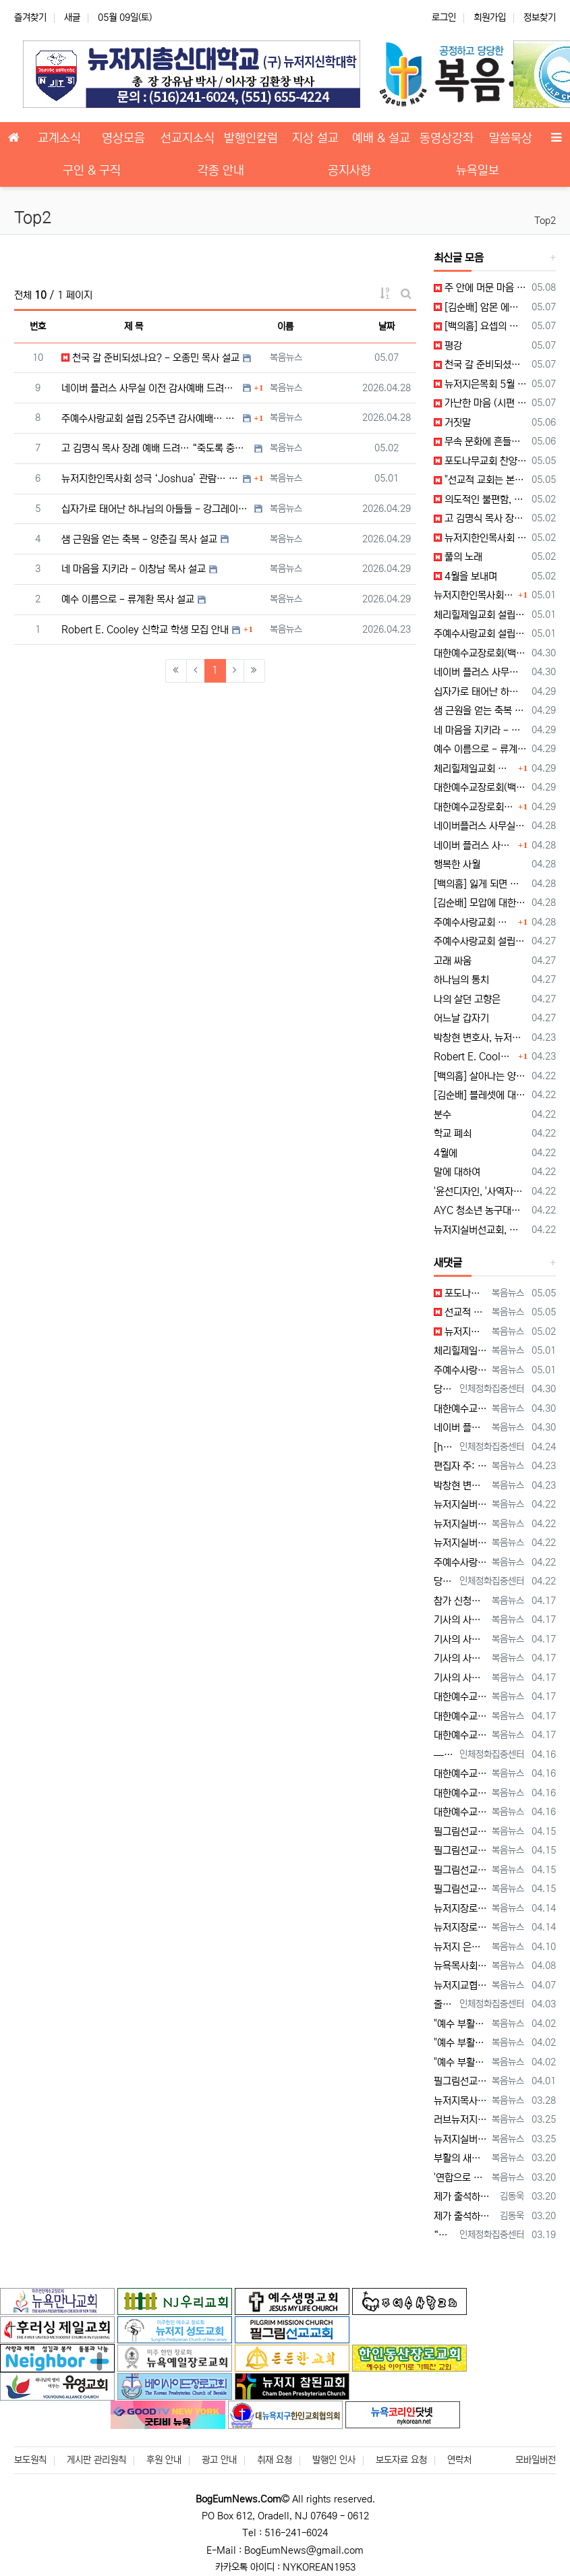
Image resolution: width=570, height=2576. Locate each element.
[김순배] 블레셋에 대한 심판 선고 (480, 1095)
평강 (448, 345)
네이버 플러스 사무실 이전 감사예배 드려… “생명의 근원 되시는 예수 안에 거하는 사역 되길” (150, 388)
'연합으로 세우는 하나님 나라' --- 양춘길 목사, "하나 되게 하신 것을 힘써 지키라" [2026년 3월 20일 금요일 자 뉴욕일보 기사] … (460, 2177)
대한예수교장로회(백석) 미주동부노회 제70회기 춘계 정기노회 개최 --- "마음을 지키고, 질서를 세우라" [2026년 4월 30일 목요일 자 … (460, 1408)
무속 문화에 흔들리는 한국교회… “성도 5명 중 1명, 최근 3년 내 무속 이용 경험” (480, 441)
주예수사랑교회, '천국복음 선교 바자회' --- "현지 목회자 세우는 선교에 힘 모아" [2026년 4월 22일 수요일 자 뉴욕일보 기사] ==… (460, 1562)
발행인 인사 (333, 2460)
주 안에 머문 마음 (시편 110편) (480, 287)
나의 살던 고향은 (467, 999)
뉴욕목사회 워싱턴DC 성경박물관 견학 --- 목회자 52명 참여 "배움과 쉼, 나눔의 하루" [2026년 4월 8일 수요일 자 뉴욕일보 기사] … (460, 1966)
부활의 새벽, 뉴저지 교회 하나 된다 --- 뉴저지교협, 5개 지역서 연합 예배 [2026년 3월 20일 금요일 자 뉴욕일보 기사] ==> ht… (460, 2158)
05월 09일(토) (125, 17)
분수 (442, 1114)
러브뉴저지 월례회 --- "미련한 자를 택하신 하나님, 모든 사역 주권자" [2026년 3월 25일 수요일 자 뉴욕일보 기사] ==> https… (460, 2119)
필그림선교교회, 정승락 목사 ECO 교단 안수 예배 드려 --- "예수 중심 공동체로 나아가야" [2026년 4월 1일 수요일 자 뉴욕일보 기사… (460, 2081)
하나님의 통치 (461, 979)
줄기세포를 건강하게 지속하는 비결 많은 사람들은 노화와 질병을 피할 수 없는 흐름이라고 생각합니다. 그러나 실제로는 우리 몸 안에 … (444, 2004)
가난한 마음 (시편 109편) (480, 403)
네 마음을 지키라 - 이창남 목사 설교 (133, 569)
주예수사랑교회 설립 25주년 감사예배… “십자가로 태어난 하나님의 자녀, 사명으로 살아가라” (150, 418)
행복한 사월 (457, 864)
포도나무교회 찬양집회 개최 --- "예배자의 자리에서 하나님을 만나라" (480, 461)
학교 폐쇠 (453, 1133)
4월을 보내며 (465, 576)
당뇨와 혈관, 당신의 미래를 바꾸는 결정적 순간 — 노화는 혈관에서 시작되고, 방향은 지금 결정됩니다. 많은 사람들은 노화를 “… (444, 1389)
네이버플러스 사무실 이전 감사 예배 (480, 826)
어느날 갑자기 (461, 1018)
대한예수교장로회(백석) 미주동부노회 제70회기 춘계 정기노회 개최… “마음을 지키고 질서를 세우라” (474, 807)
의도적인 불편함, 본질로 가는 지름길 (480, 499)
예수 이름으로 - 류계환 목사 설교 (127, 599)
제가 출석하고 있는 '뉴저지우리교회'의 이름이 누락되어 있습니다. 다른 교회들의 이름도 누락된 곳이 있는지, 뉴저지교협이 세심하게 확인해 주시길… (464, 2196)
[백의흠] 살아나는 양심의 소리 (480, 1076)
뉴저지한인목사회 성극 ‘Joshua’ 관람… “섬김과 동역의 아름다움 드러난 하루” (150, 478)
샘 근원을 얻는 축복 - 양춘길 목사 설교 (139, 539)
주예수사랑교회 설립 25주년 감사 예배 (480, 941)
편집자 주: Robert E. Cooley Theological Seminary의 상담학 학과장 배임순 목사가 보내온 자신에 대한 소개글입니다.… (460, 1466)
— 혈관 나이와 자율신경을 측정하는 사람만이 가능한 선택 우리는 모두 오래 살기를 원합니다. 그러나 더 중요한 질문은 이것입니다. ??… (444, 1755)
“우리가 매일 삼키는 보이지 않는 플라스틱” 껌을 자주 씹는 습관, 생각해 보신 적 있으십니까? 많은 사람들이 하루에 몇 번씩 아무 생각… (444, 2235)
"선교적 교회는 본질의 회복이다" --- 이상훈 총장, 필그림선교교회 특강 (480, 480)
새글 (72, 17)
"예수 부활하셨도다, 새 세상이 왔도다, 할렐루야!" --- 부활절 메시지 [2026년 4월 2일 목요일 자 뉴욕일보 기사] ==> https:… (460, 2024)
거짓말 (452, 422)
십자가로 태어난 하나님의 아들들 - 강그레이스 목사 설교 (156, 509)
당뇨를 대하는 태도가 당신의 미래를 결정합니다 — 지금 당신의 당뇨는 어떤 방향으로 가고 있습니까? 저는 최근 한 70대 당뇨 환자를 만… (444, 1581)
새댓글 (448, 1263)
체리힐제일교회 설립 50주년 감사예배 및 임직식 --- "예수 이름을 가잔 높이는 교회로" (480, 615)
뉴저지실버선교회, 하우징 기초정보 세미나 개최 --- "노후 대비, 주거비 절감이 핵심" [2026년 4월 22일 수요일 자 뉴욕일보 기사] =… (460, 1504)
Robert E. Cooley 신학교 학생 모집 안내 (145, 629)
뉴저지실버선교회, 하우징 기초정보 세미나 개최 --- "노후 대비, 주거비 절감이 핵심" (480, 1230)
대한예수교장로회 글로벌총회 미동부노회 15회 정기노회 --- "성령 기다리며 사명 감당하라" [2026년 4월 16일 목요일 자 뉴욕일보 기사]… (460, 1773)
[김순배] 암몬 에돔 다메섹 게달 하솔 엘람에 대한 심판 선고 (480, 307)
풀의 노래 (458, 557)
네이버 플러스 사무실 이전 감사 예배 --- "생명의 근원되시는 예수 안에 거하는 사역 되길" (480, 672)
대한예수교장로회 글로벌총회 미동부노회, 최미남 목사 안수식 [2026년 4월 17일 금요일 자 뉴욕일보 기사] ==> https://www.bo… (460, 1696)
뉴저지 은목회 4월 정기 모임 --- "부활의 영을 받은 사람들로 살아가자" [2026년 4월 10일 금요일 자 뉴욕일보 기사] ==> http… (460, 1947)
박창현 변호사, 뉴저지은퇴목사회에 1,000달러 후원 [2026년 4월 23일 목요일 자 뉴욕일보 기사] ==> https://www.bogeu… (460, 1485)
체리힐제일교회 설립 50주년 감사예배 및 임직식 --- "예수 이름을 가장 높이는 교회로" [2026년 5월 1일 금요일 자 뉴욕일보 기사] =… (460, 1350)
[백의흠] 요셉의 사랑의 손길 (480, 326)
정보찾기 (539, 17)
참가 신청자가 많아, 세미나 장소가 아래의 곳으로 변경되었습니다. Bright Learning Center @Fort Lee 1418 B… (460, 1601)
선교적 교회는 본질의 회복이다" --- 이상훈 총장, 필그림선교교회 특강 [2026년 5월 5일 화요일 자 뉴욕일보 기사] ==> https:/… (460, 1312)
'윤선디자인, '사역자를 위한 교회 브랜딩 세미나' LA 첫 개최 (480, 1191)
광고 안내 (219, 2460)
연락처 (459, 2460)
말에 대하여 (457, 1172)
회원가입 (490, 17)
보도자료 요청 (401, 2460)
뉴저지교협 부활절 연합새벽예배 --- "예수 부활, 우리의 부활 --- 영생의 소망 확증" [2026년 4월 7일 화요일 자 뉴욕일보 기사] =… (460, 1985)
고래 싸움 (453, 961)
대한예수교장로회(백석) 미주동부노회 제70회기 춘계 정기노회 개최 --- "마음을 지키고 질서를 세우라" (480, 653)
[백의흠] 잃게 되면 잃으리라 (480, 884)
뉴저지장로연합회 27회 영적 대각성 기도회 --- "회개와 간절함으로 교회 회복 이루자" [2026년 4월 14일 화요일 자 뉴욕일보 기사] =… (460, 1908)
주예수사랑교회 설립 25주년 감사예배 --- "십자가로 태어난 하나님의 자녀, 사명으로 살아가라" (480, 633)
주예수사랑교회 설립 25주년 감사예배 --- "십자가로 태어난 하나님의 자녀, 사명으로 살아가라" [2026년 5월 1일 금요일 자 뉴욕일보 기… (460, 1370)
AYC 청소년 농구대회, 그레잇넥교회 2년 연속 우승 (480, 1210)
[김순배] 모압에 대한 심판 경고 (480, 903)
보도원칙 (30, 2460)
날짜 (386, 326)
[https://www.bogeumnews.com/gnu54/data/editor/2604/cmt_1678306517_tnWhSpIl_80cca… (444, 1447)
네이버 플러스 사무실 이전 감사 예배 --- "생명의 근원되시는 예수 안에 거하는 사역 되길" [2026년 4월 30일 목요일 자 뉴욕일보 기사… (460, 1427)
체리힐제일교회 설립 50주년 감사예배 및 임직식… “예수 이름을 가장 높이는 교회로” (474, 768)
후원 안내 (163, 2460)
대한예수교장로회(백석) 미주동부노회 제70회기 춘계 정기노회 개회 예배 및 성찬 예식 (480, 787)
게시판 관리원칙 (96, 2460)
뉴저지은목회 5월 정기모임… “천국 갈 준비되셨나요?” (480, 384)
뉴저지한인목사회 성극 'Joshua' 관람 (480, 538)
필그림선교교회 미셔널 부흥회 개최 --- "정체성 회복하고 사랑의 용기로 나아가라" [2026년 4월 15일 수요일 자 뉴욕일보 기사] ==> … (460, 1831)
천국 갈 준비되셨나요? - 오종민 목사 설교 (150, 358)
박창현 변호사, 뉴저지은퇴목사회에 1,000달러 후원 (480, 1037)
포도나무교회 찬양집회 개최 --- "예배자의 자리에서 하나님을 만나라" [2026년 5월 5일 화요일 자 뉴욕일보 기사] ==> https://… (460, 1293)
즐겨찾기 (30, 17)
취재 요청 (274, 2460)
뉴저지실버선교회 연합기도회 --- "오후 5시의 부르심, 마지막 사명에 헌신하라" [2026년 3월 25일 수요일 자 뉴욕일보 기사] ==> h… (460, 2139)
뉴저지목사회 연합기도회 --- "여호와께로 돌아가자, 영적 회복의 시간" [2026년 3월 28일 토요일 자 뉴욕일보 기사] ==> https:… (460, 2101)
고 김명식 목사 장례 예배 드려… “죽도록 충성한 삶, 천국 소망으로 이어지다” (156, 448)
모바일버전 (535, 2460)
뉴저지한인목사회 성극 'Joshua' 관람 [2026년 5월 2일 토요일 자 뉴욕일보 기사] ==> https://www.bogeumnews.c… (460, 1332)
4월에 (445, 1153)
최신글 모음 (459, 258)
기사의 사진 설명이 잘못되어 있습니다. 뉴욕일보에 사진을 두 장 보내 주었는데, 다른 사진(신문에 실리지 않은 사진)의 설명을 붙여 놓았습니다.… (460, 1620)
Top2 (545, 220)
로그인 (444, 17)
